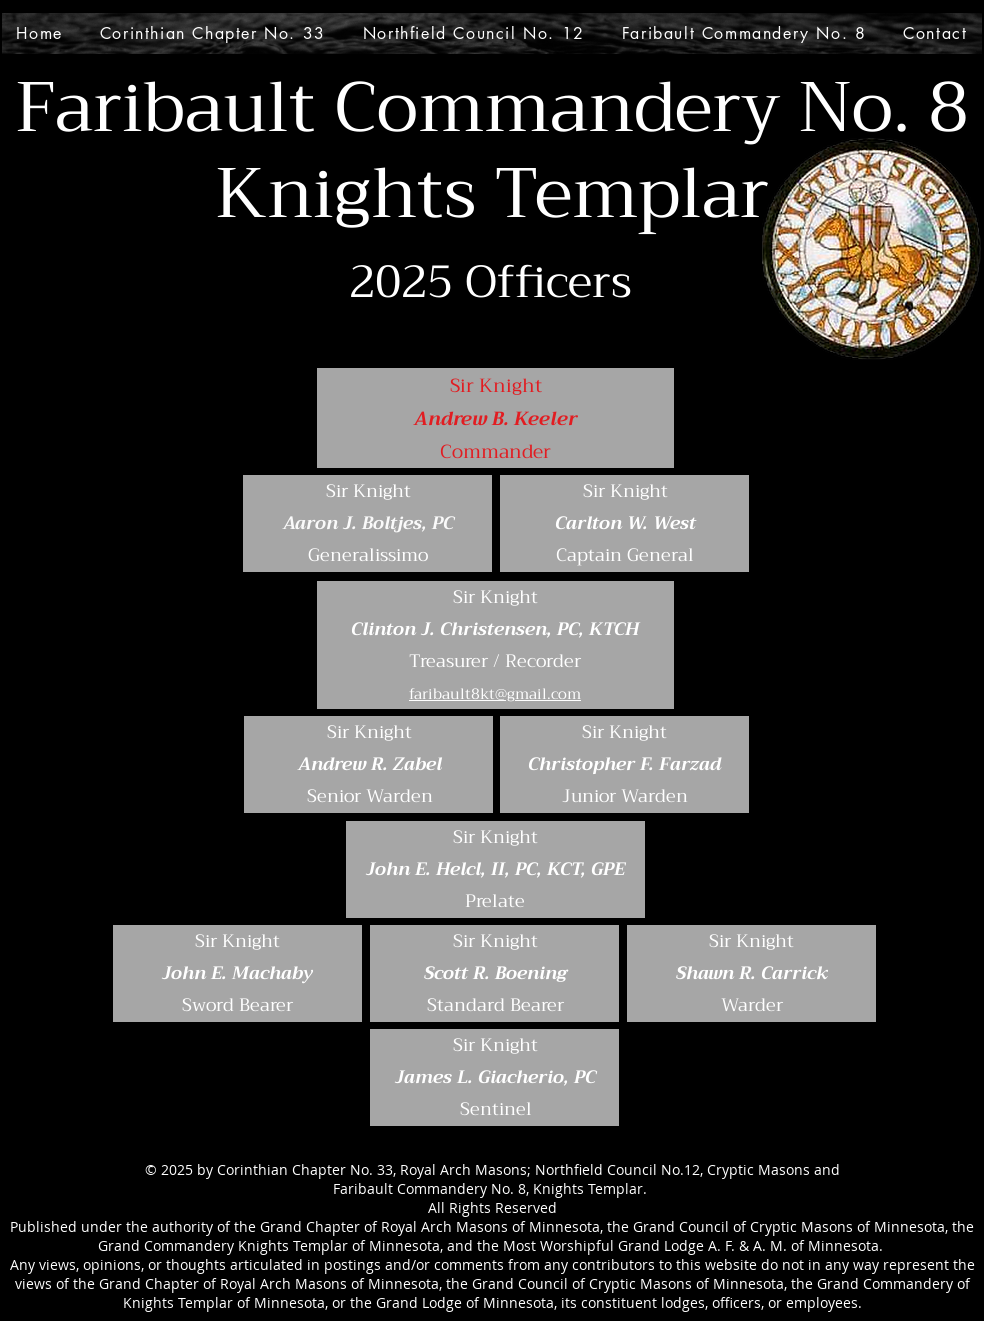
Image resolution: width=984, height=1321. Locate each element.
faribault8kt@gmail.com (495, 694)
